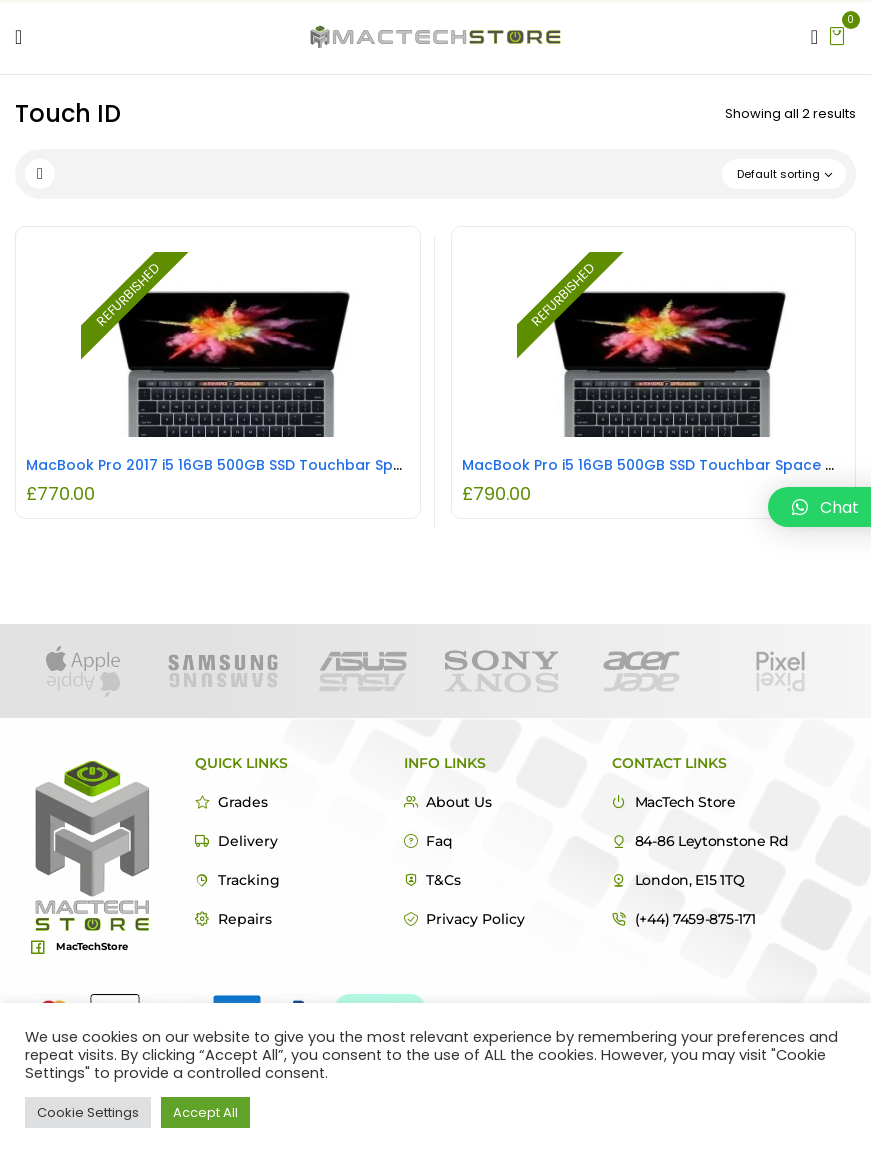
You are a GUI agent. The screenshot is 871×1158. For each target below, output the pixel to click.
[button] (837, 34)
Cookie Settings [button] (88, 1112)
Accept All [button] (205, 1112)
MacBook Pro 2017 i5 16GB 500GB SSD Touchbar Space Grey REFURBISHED (290, 465)
